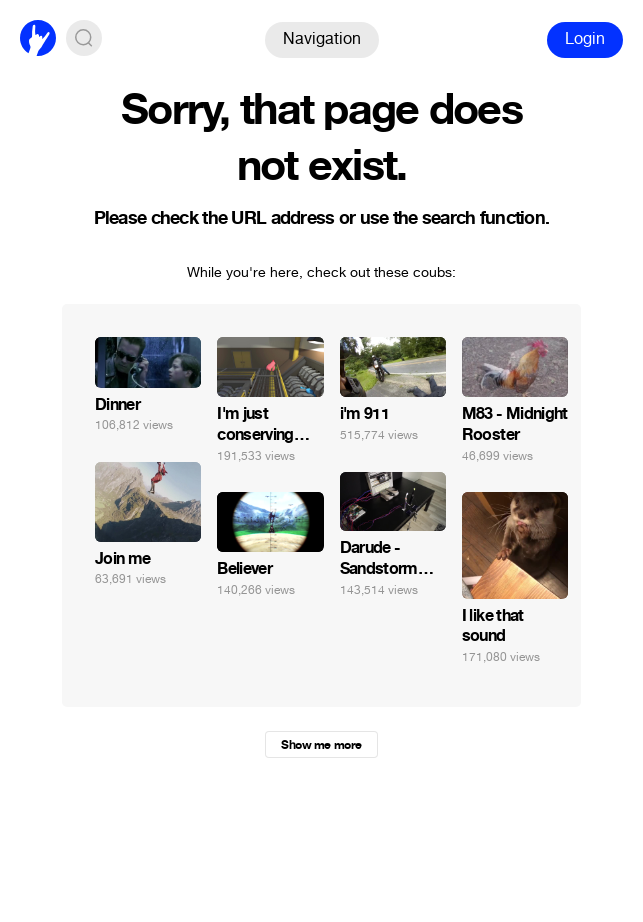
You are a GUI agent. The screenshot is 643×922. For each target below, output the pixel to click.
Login (585, 38)
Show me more (321, 745)
